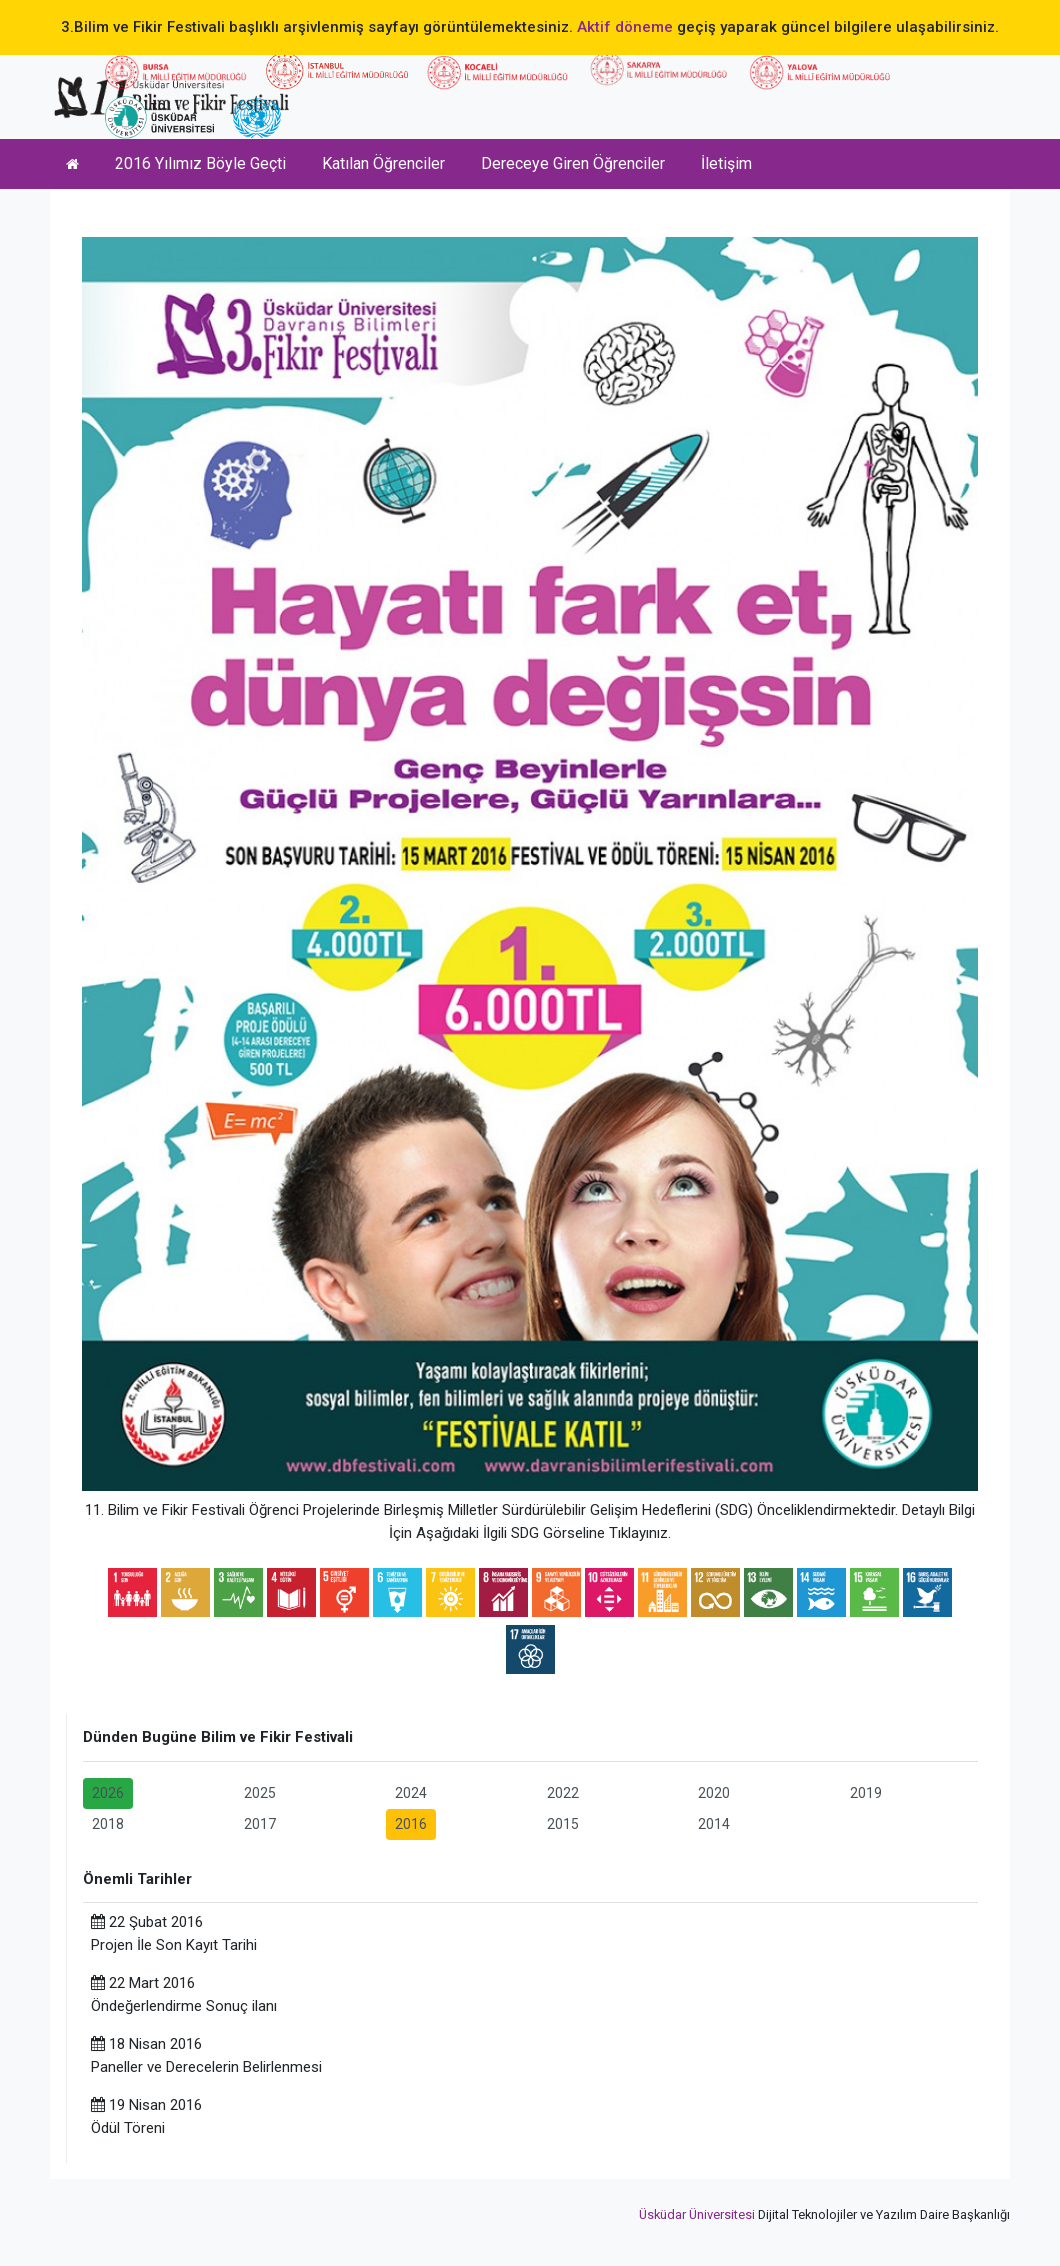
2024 (411, 1793)
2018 (108, 1824)
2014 (714, 1824)
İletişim (726, 163)
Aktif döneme (625, 27)
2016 (411, 1824)
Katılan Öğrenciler (383, 163)
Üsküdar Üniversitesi (697, 2214)
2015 (563, 1824)
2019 (866, 1793)
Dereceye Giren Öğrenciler (573, 163)
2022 (563, 1793)
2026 (108, 1793)
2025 (260, 1793)
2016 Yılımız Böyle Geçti (200, 163)
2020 (714, 1793)
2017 (260, 1824)
